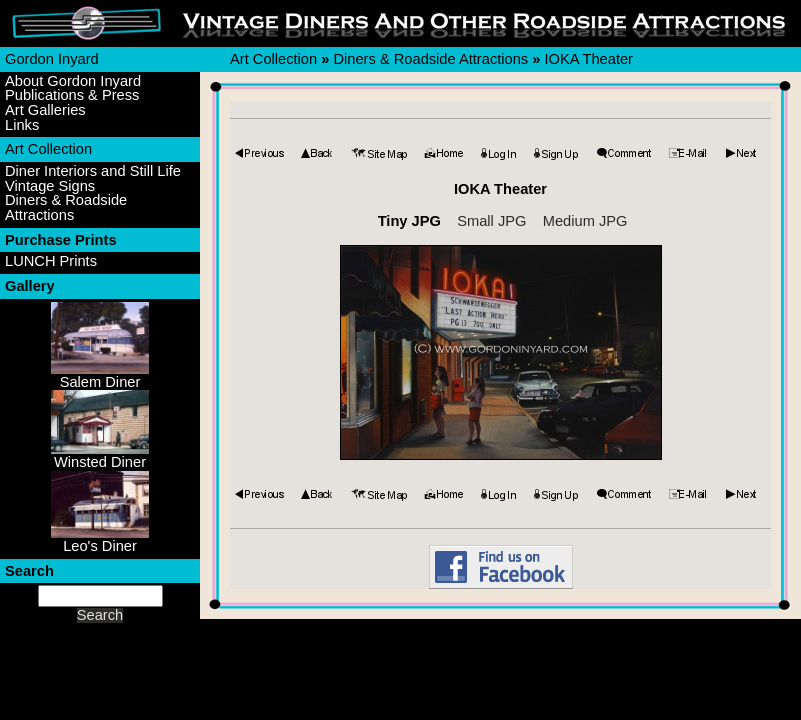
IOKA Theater (588, 59)
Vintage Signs (50, 186)
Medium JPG (585, 221)
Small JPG (491, 221)
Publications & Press (72, 95)
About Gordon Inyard (73, 81)
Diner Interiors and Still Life (93, 171)
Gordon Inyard (52, 59)
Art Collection (48, 149)
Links (22, 125)
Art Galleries (45, 110)
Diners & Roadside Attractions (66, 207)
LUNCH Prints (51, 261)
